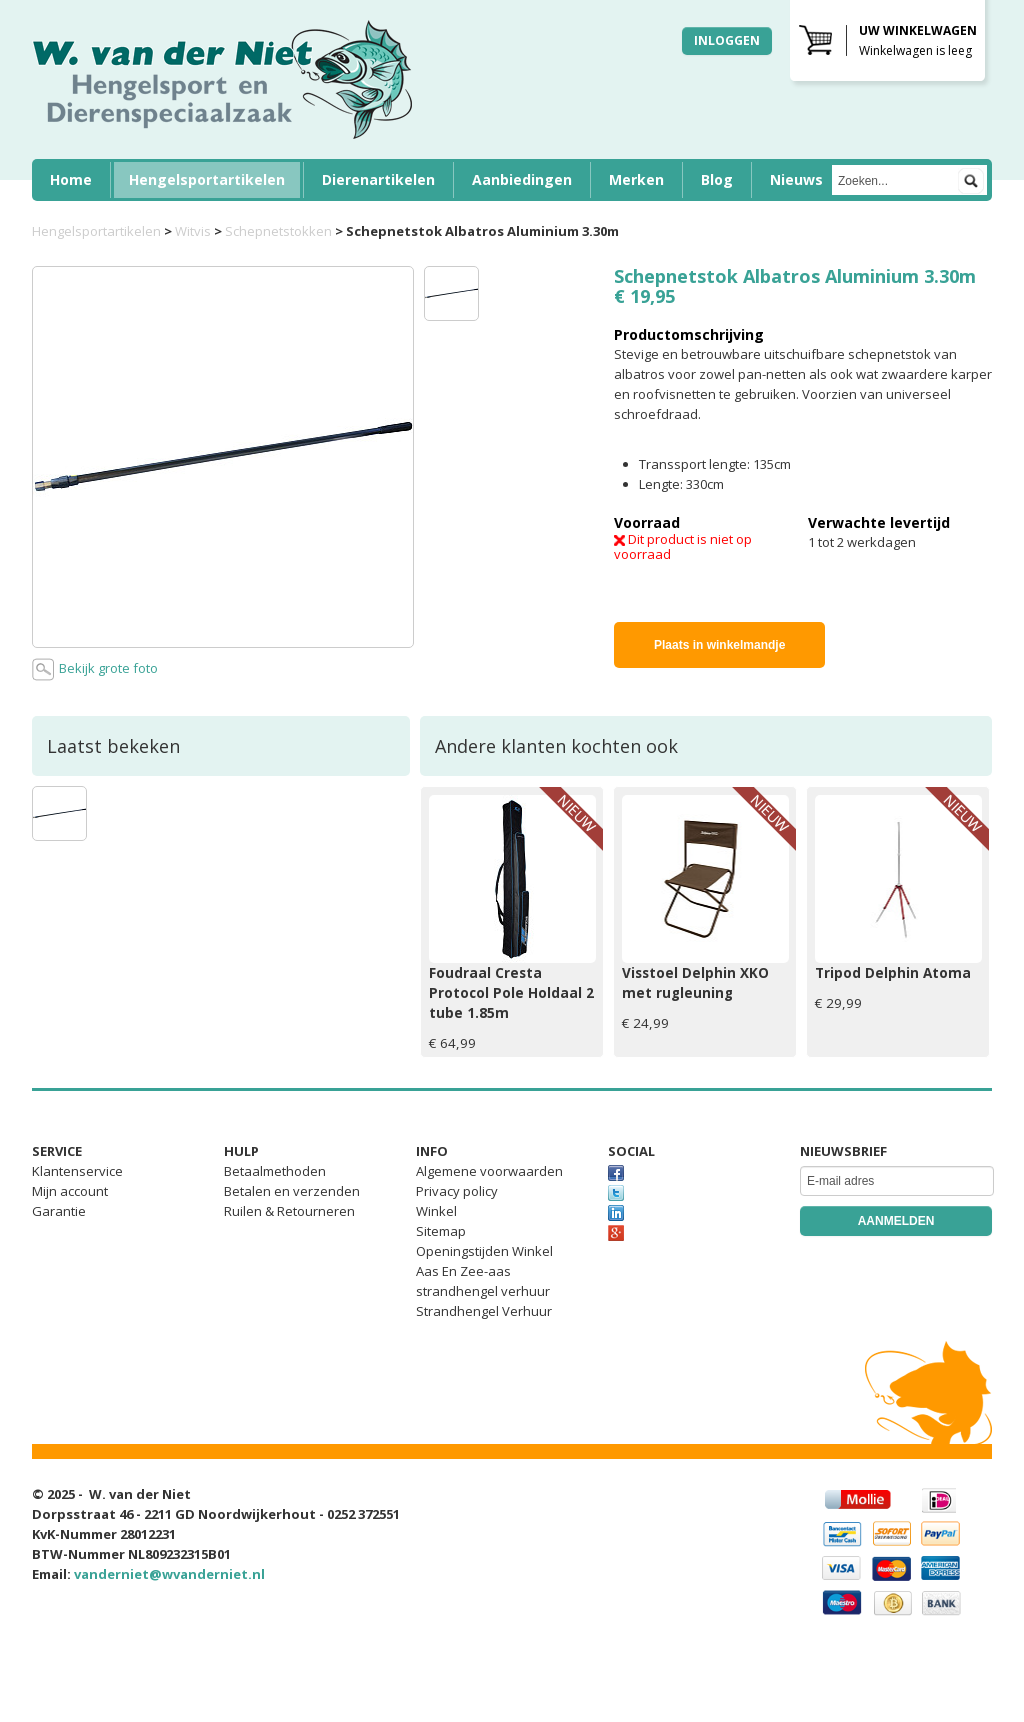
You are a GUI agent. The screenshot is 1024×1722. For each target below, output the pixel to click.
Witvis (193, 231)
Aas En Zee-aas (463, 1271)
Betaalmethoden (275, 1171)
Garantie (59, 1211)
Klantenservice (77, 1171)
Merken (636, 179)
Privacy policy (457, 1191)
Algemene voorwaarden (489, 1171)
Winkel (436, 1211)
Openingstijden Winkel (484, 1251)
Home (71, 179)
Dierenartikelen (378, 179)
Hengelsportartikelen (207, 179)
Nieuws (796, 179)
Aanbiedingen (522, 179)
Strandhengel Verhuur (484, 1311)
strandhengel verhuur (483, 1291)
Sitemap (441, 1231)
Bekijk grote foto (95, 669)
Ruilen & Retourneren (289, 1211)
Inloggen (727, 40)
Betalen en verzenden (292, 1191)
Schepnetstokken (278, 231)
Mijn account (70, 1191)
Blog (717, 179)
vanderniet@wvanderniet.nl (169, 1574)
